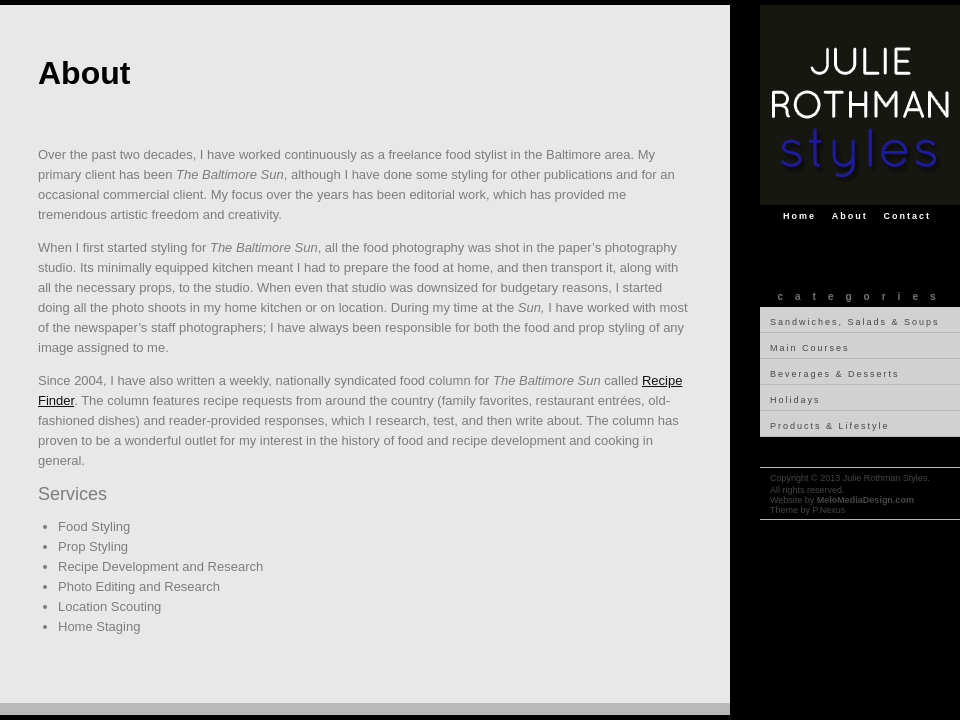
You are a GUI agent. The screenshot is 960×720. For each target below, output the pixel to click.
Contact (908, 216)
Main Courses (810, 348)
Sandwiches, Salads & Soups (855, 322)
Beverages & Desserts (835, 374)
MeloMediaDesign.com (865, 500)
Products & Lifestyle (830, 426)
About (850, 216)
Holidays (795, 400)
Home (799, 216)
